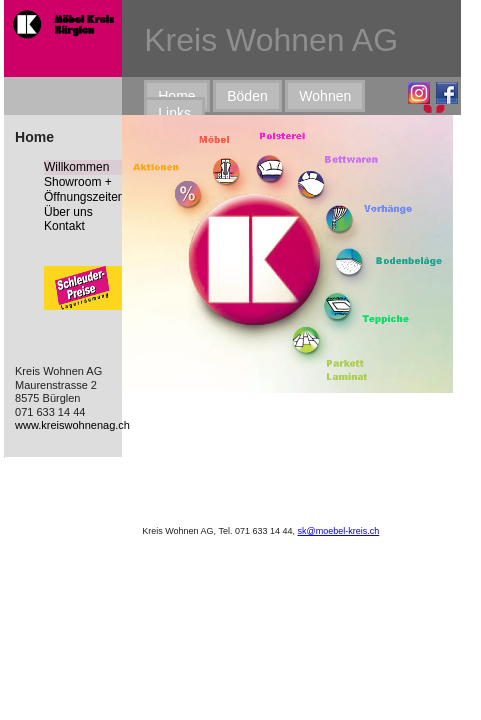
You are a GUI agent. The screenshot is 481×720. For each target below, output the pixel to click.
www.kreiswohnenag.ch (72, 425)
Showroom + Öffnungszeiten (84, 189)
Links (174, 113)
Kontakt (64, 226)
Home (176, 96)
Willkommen (76, 167)
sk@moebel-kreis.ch (339, 531)
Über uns (68, 212)
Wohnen (325, 96)
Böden (247, 96)
